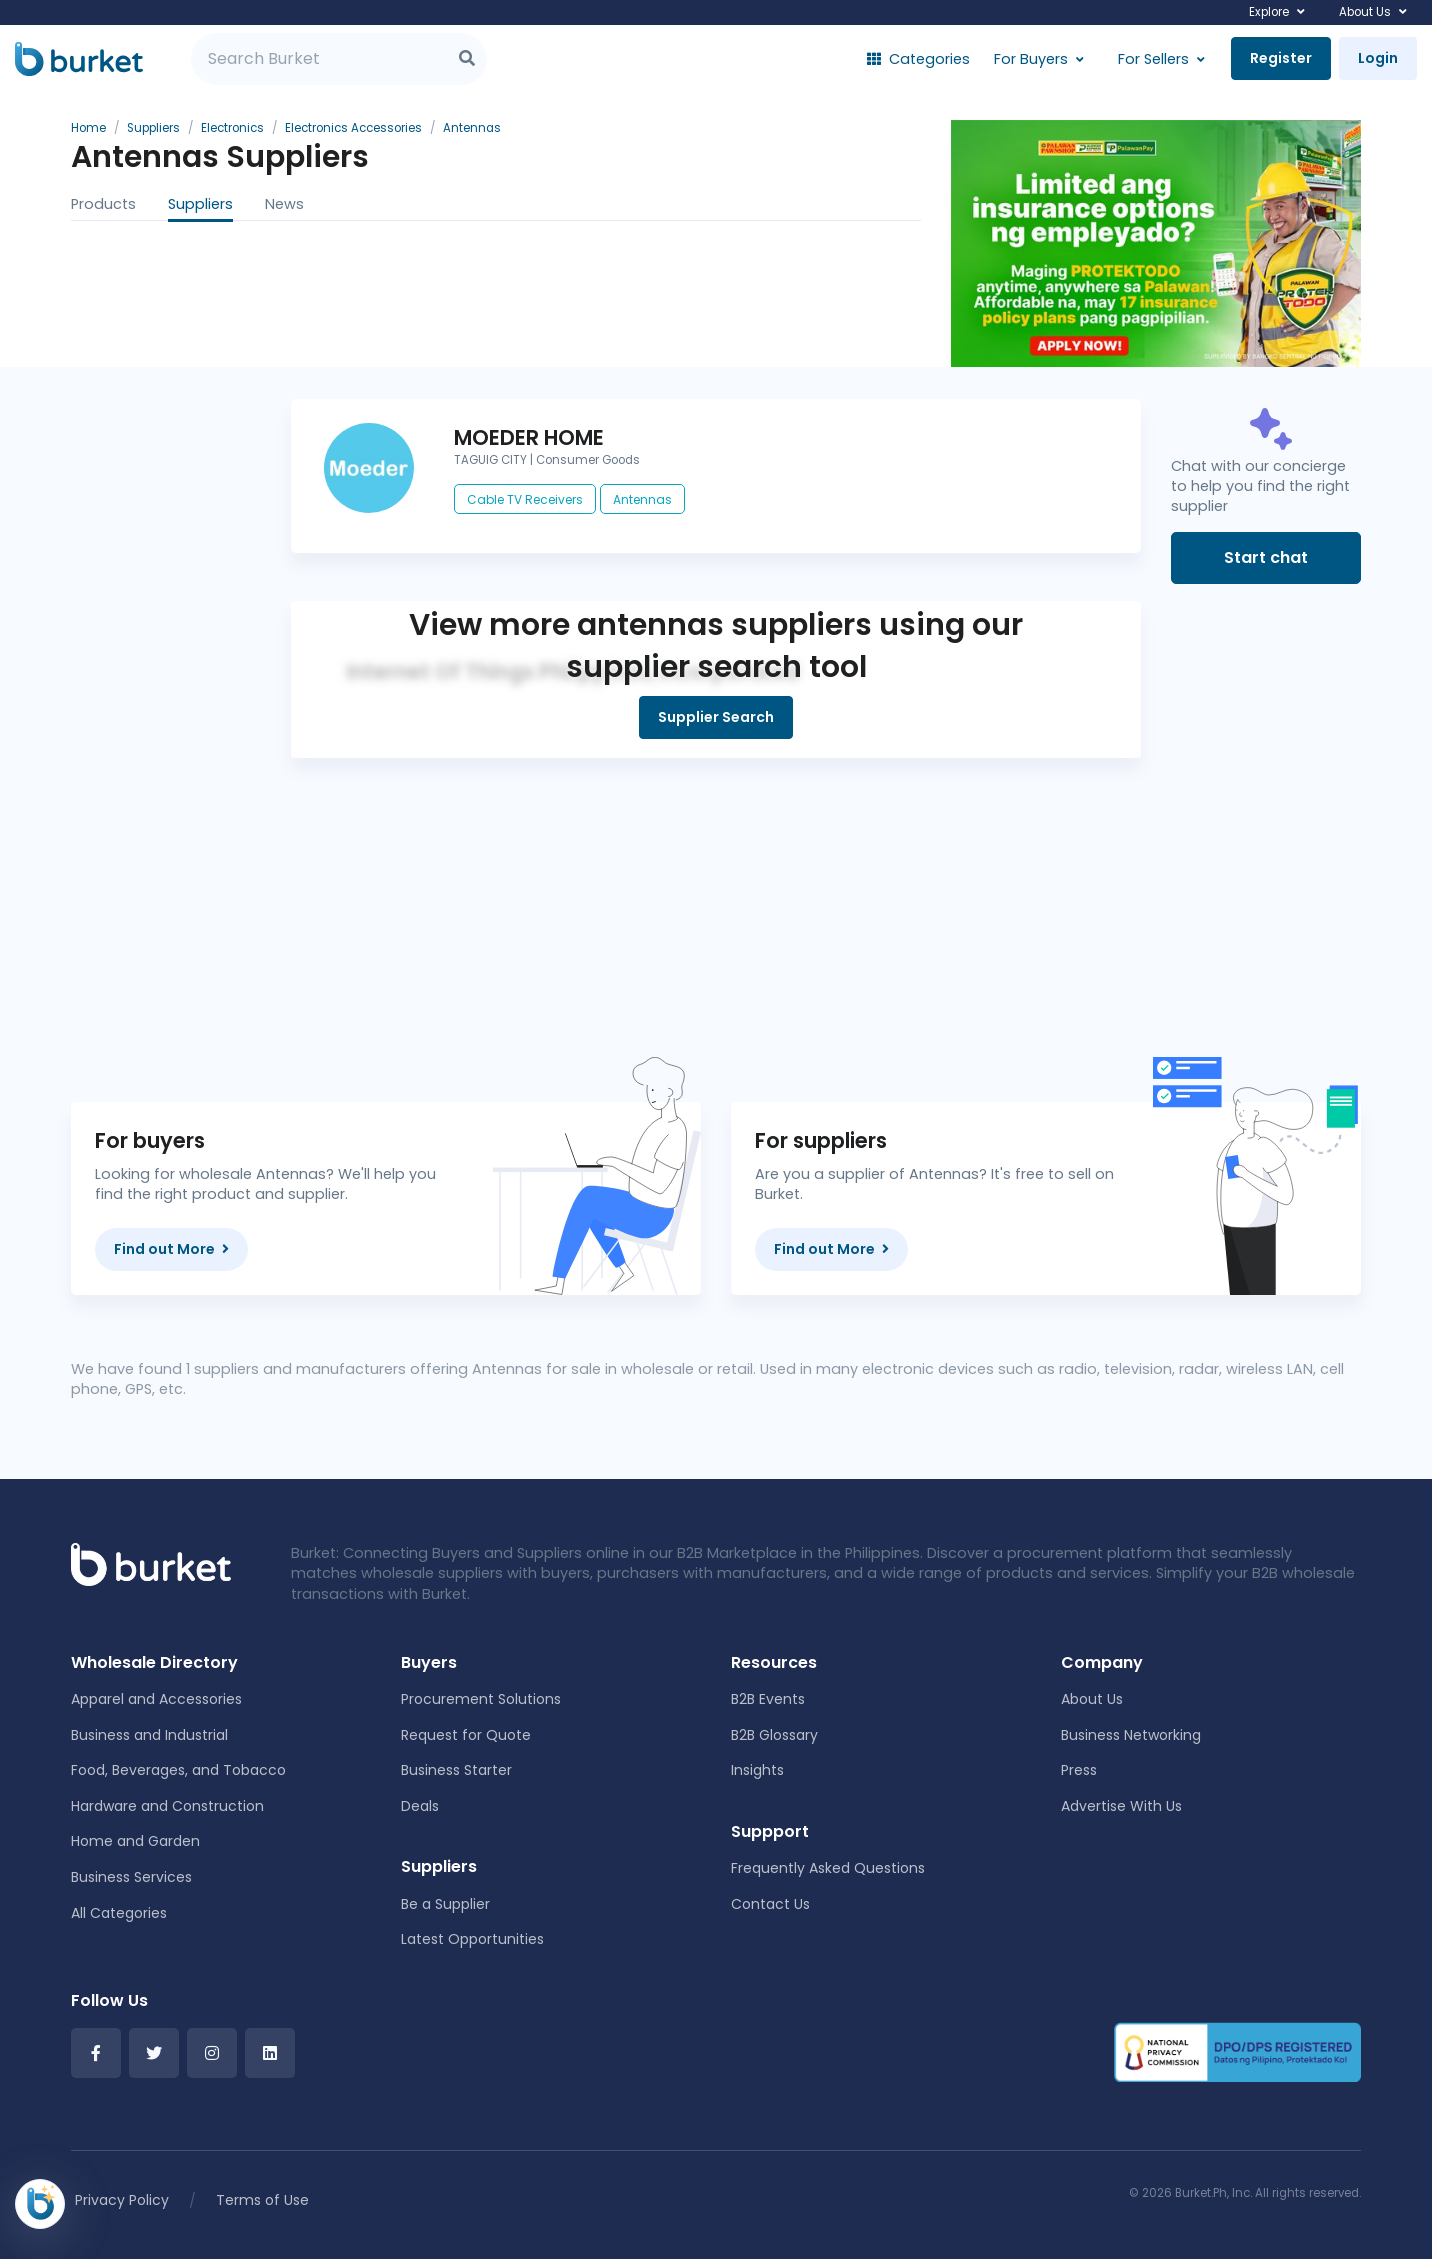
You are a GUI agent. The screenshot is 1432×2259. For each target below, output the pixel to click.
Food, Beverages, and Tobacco (178, 1770)
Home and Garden (135, 1841)
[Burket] (79, 59)
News (284, 204)
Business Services (131, 1877)
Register (1281, 58)
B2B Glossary (774, 1735)
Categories (918, 59)
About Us (1365, 12)
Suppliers (200, 204)
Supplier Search (716, 717)
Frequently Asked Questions (828, 1868)
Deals (420, 1806)
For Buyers (1031, 59)
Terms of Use (262, 2200)
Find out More (171, 1249)
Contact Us (770, 1904)
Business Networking (1131, 1735)
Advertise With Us (1121, 1806)
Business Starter (456, 1770)
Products (103, 204)
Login (1378, 58)
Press (1079, 1770)
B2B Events (768, 1699)
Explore (1269, 12)
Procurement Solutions (481, 1699)
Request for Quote (466, 1735)
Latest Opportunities (472, 1939)
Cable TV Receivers (525, 499)
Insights (757, 1770)
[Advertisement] (716, 898)
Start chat (1266, 557)
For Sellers (1153, 59)
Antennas (642, 499)
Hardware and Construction (167, 1806)
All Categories (119, 1913)
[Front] (151, 1564)
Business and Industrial (149, 1735)
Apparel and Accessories (156, 1699)
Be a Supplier (445, 1904)
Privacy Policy (122, 2200)
